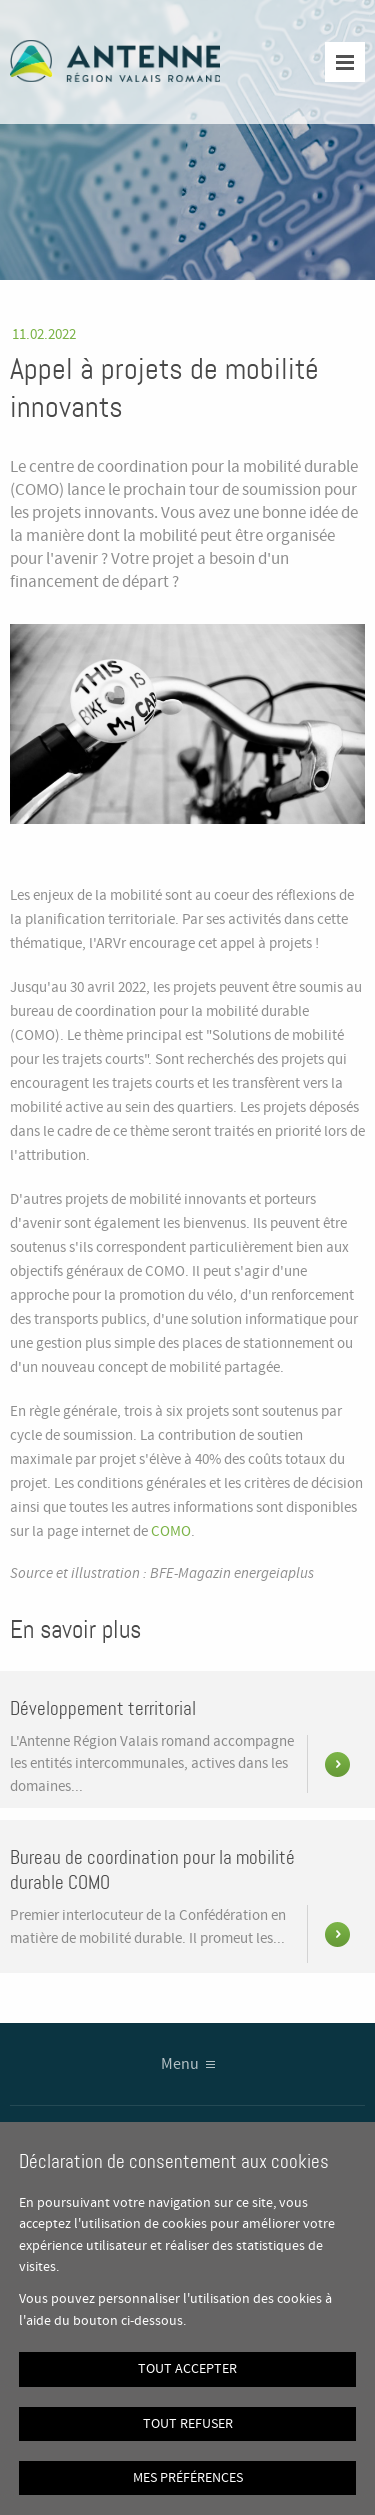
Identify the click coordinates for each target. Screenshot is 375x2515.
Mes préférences (188, 2478)
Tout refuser (188, 2424)
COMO (171, 1532)
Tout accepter (187, 2369)
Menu (180, 2064)
